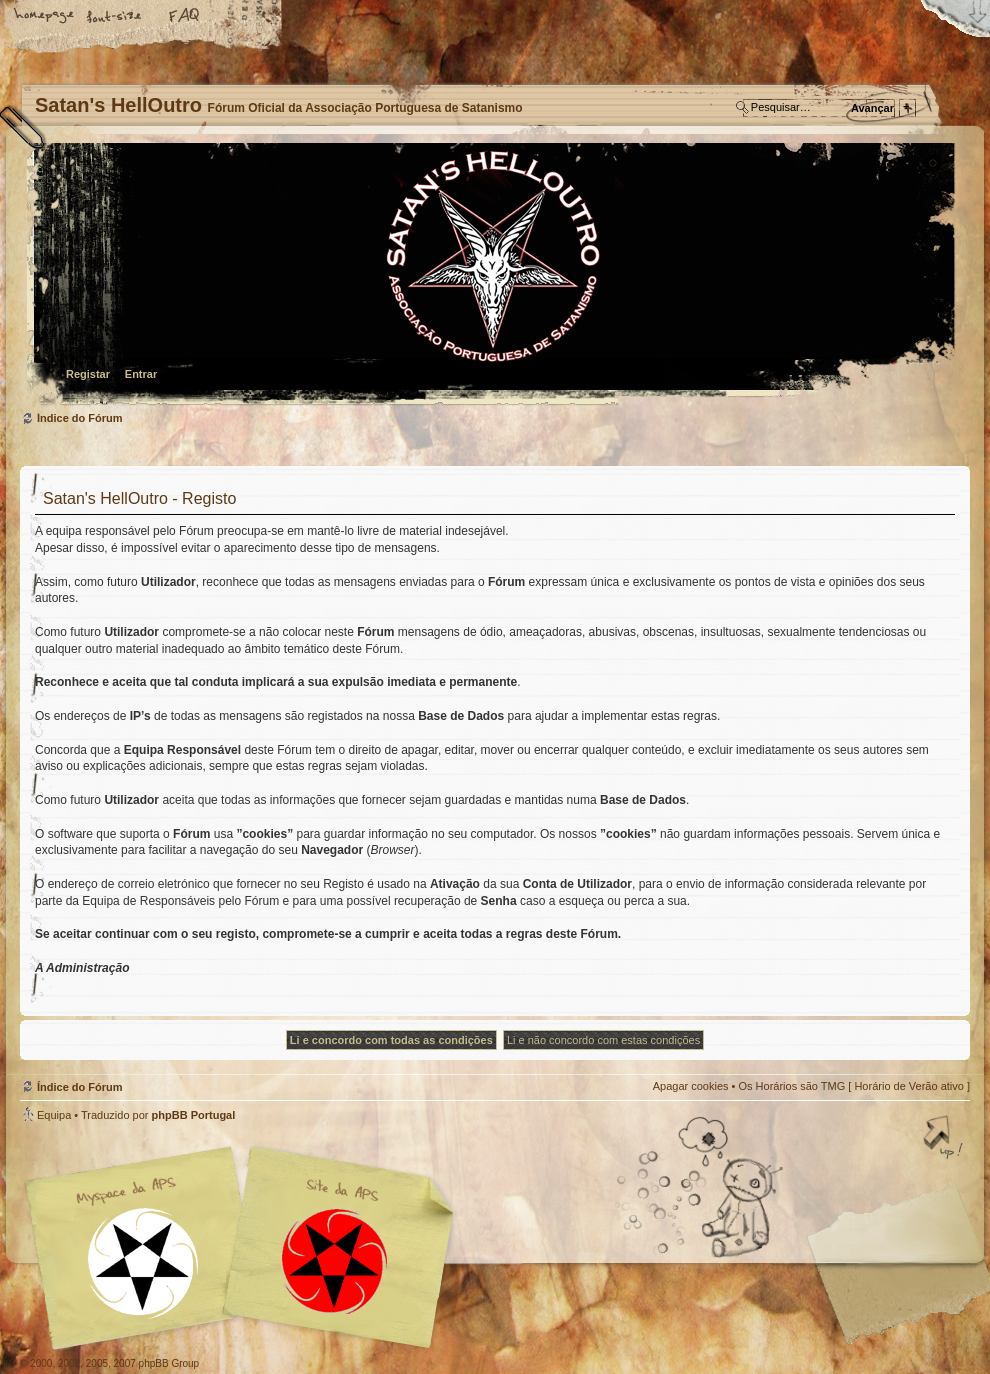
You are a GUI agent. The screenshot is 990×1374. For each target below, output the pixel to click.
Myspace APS (245, 1248)
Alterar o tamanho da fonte (115, 17)
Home (45, 17)
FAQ (185, 17)
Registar (88, 374)
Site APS (335, 1261)
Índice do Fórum (492, 275)
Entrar (141, 374)
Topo (945, 1139)
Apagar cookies (691, 1086)
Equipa (54, 1115)
